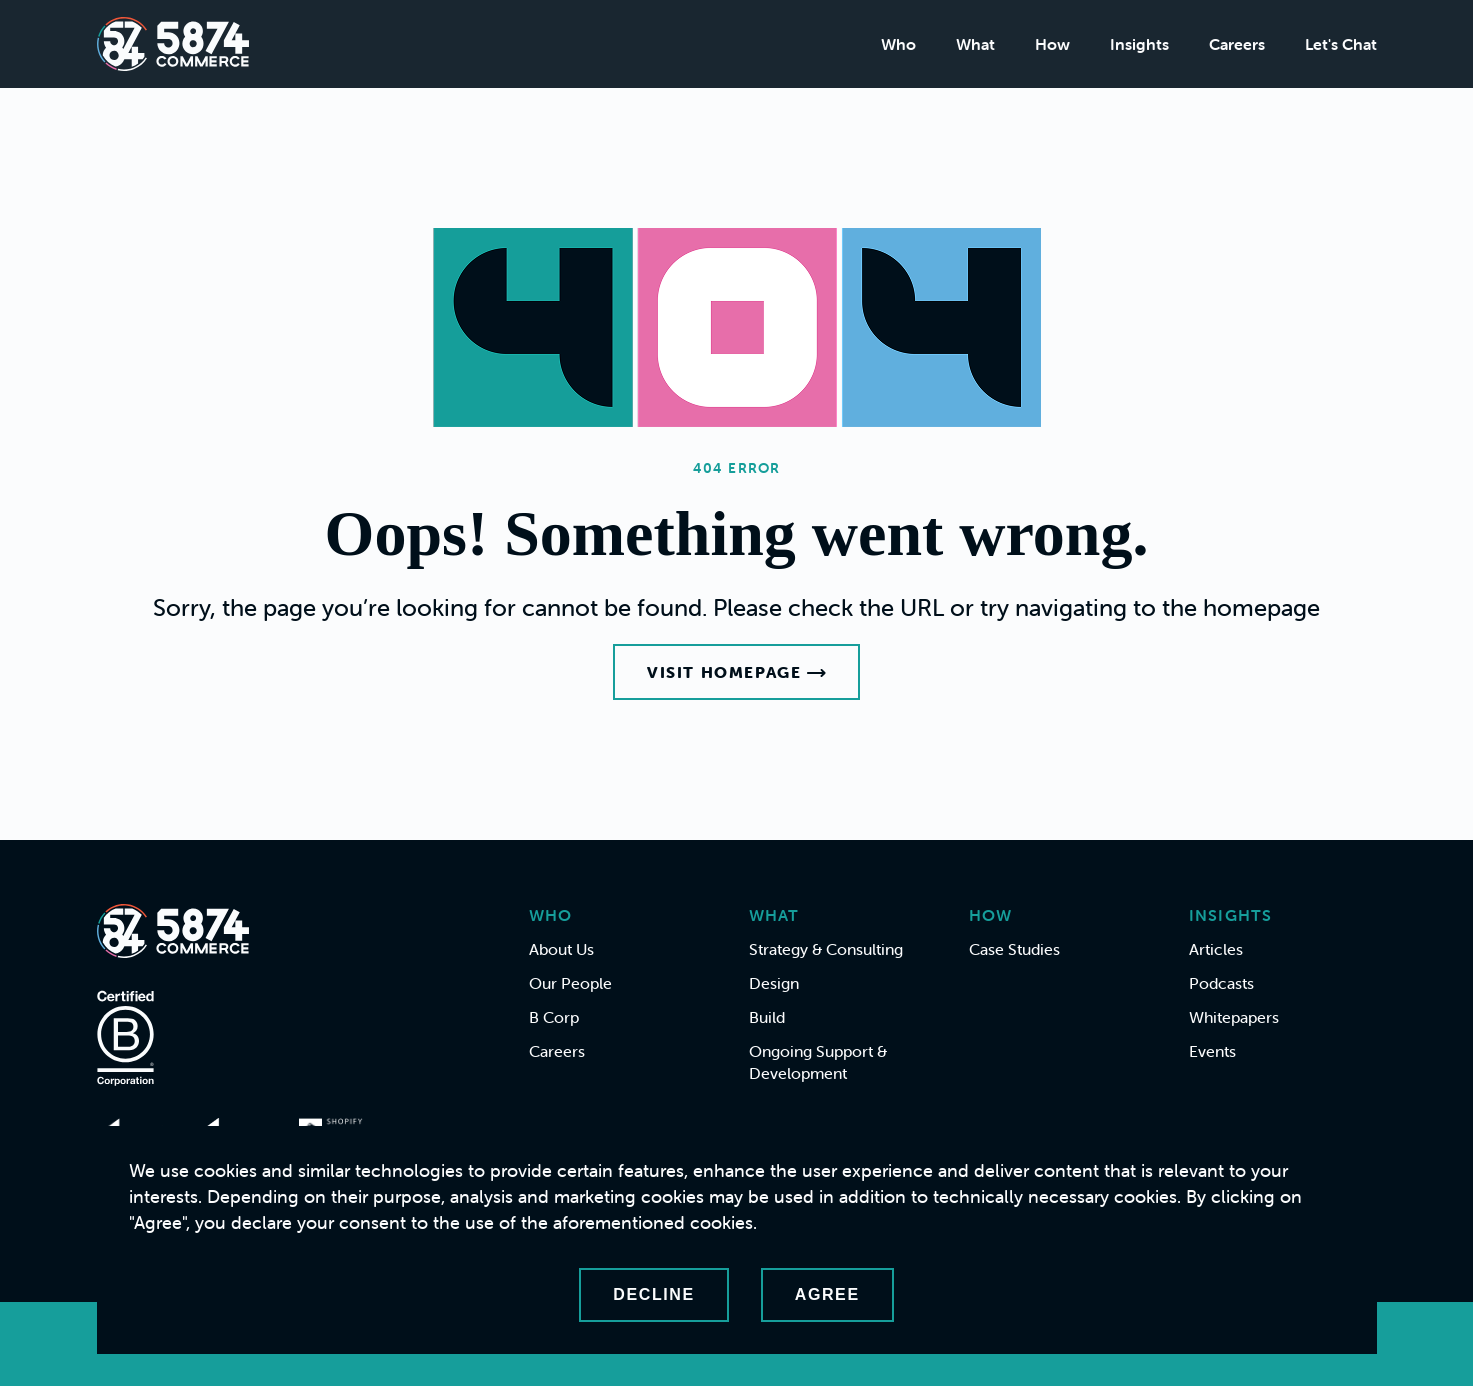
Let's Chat (1341, 44)
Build (767, 1017)
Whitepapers (1234, 1017)
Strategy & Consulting (826, 949)
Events (1212, 1051)
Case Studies (1014, 949)
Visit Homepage (736, 672)
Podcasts (1221, 983)
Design (774, 983)
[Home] (173, 44)
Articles (1216, 949)
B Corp (554, 1017)
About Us (561, 949)
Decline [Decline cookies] (653, 1294)
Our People (570, 983)
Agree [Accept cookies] (827, 1294)
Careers (1237, 44)
